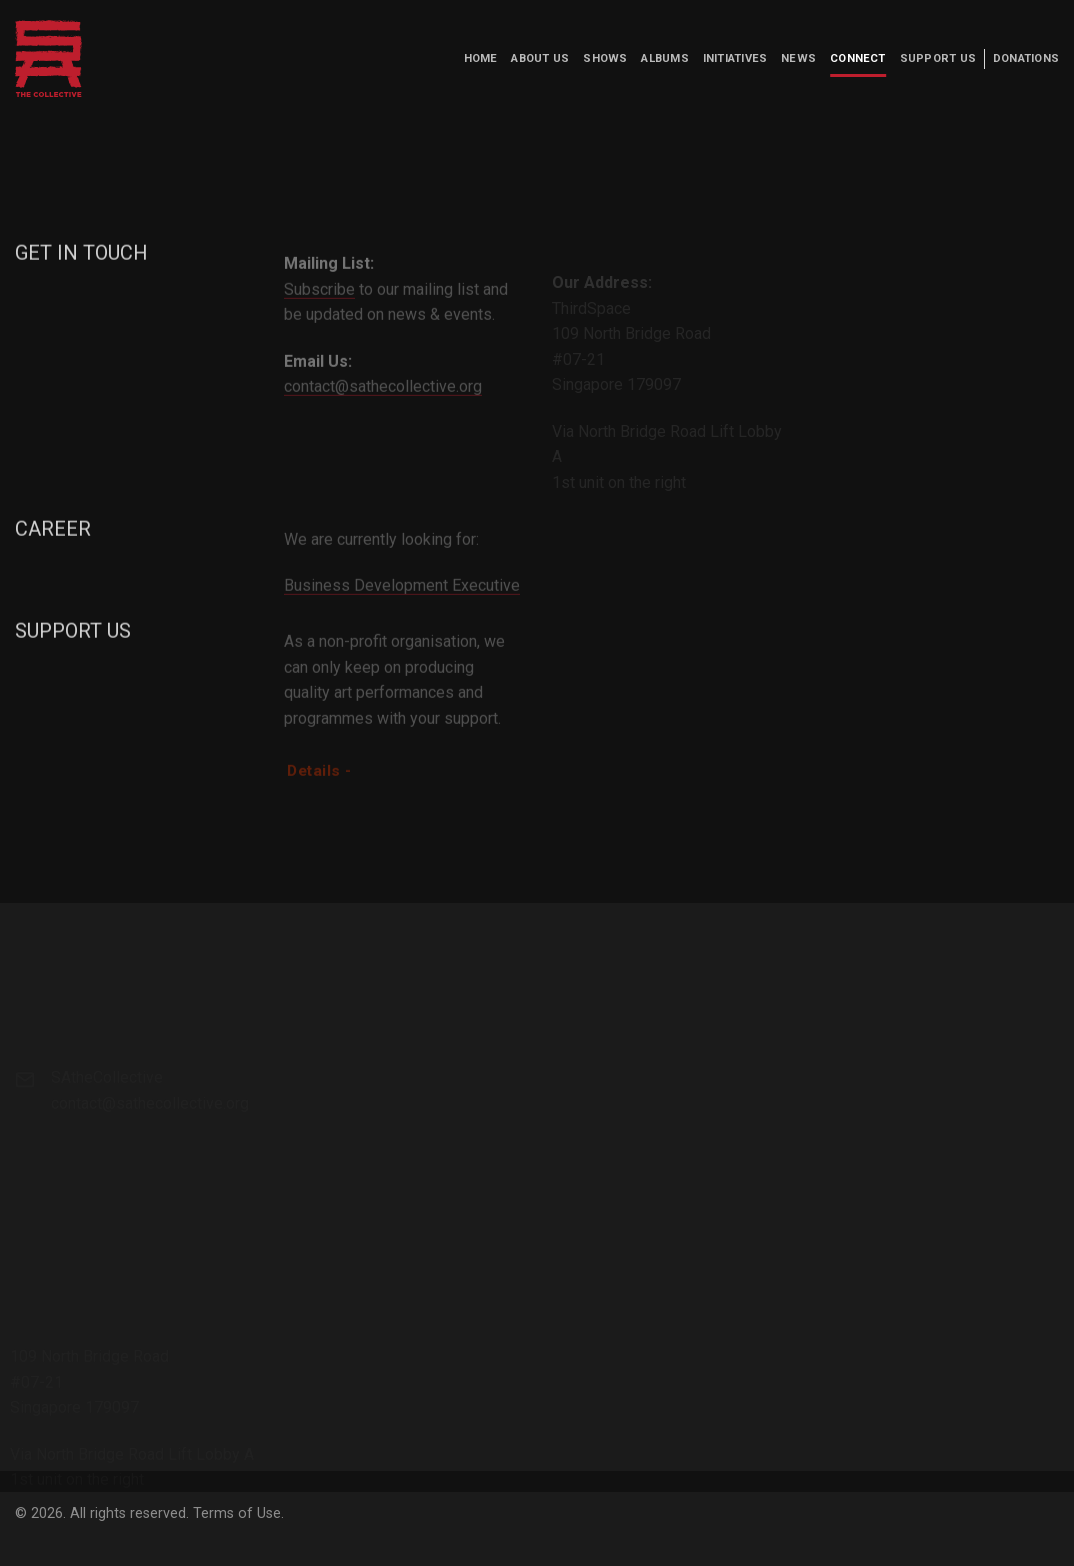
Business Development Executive (402, 603)
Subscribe (319, 306)
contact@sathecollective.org (383, 403)
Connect (858, 58)
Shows (605, 58)
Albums (664, 58)
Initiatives (735, 58)
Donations (1026, 58)
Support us (938, 58)
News (798, 58)
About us (540, 58)
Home (481, 58)
